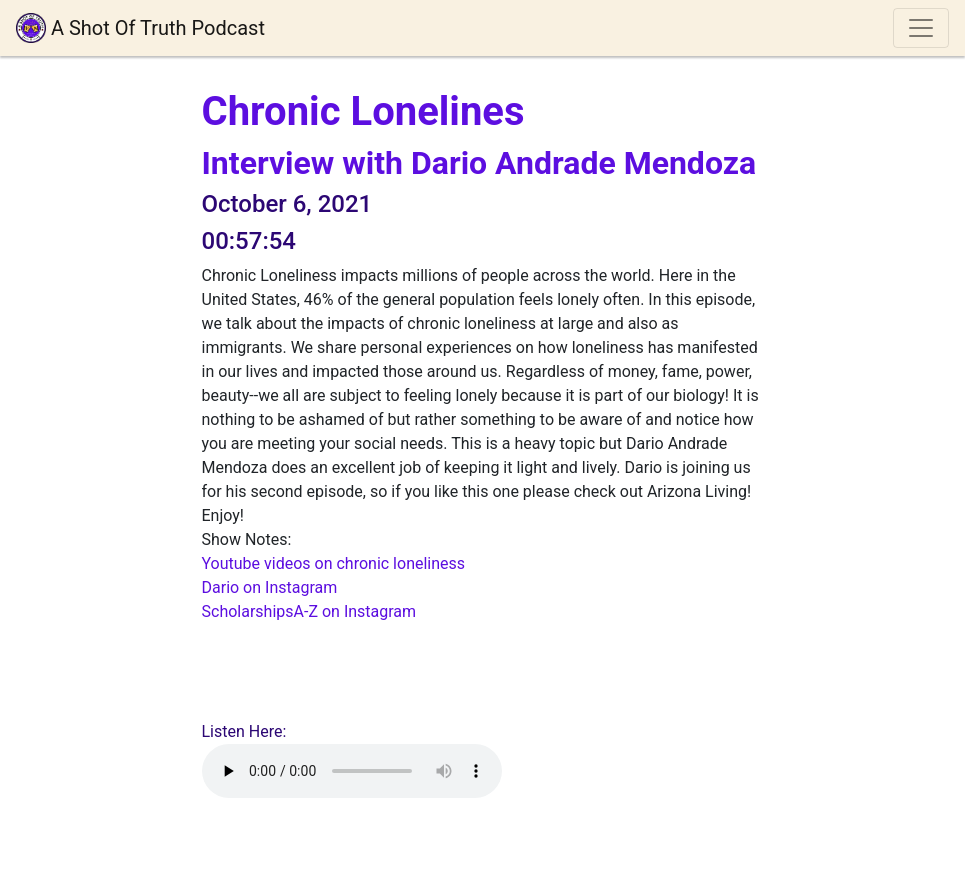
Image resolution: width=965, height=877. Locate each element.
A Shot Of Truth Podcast (140, 28)
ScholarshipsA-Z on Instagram (309, 611)
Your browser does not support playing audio (352, 771)
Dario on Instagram (270, 587)
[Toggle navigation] (921, 28)
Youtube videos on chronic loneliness (334, 563)
